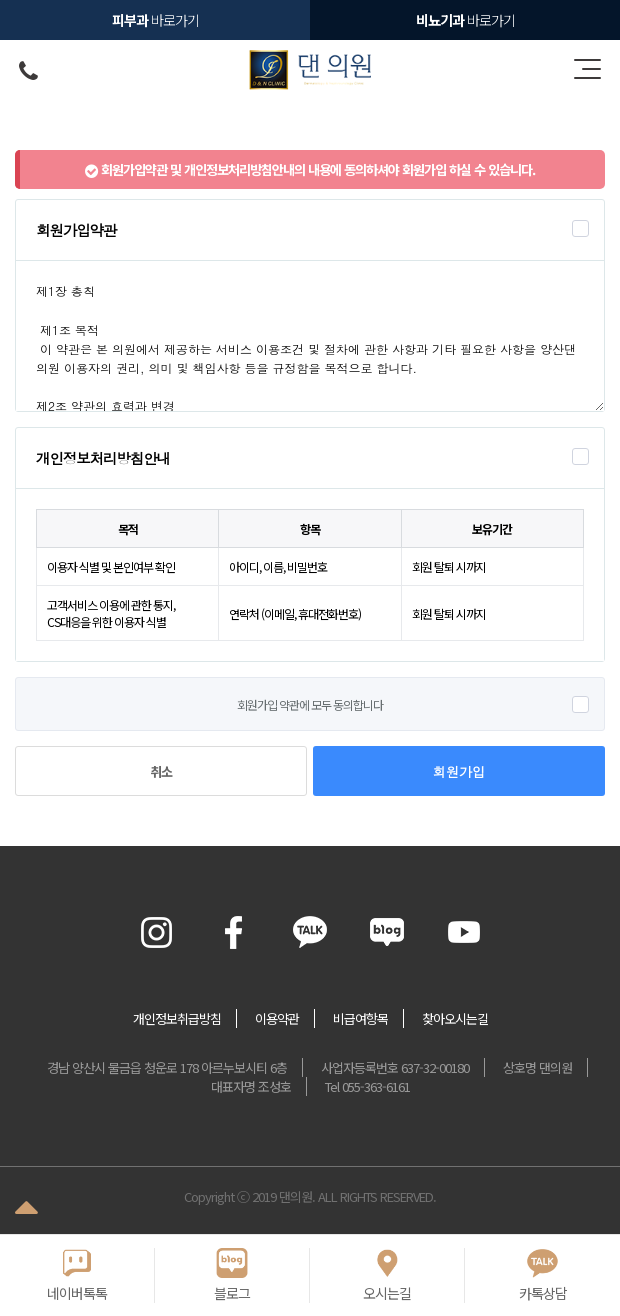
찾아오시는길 (455, 1018)
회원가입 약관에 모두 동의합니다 (310, 704)
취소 (161, 771)
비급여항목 (360, 1018)
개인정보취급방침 (177, 1018)
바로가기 (465, 20)
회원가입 (459, 771)
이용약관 (277, 1018)
